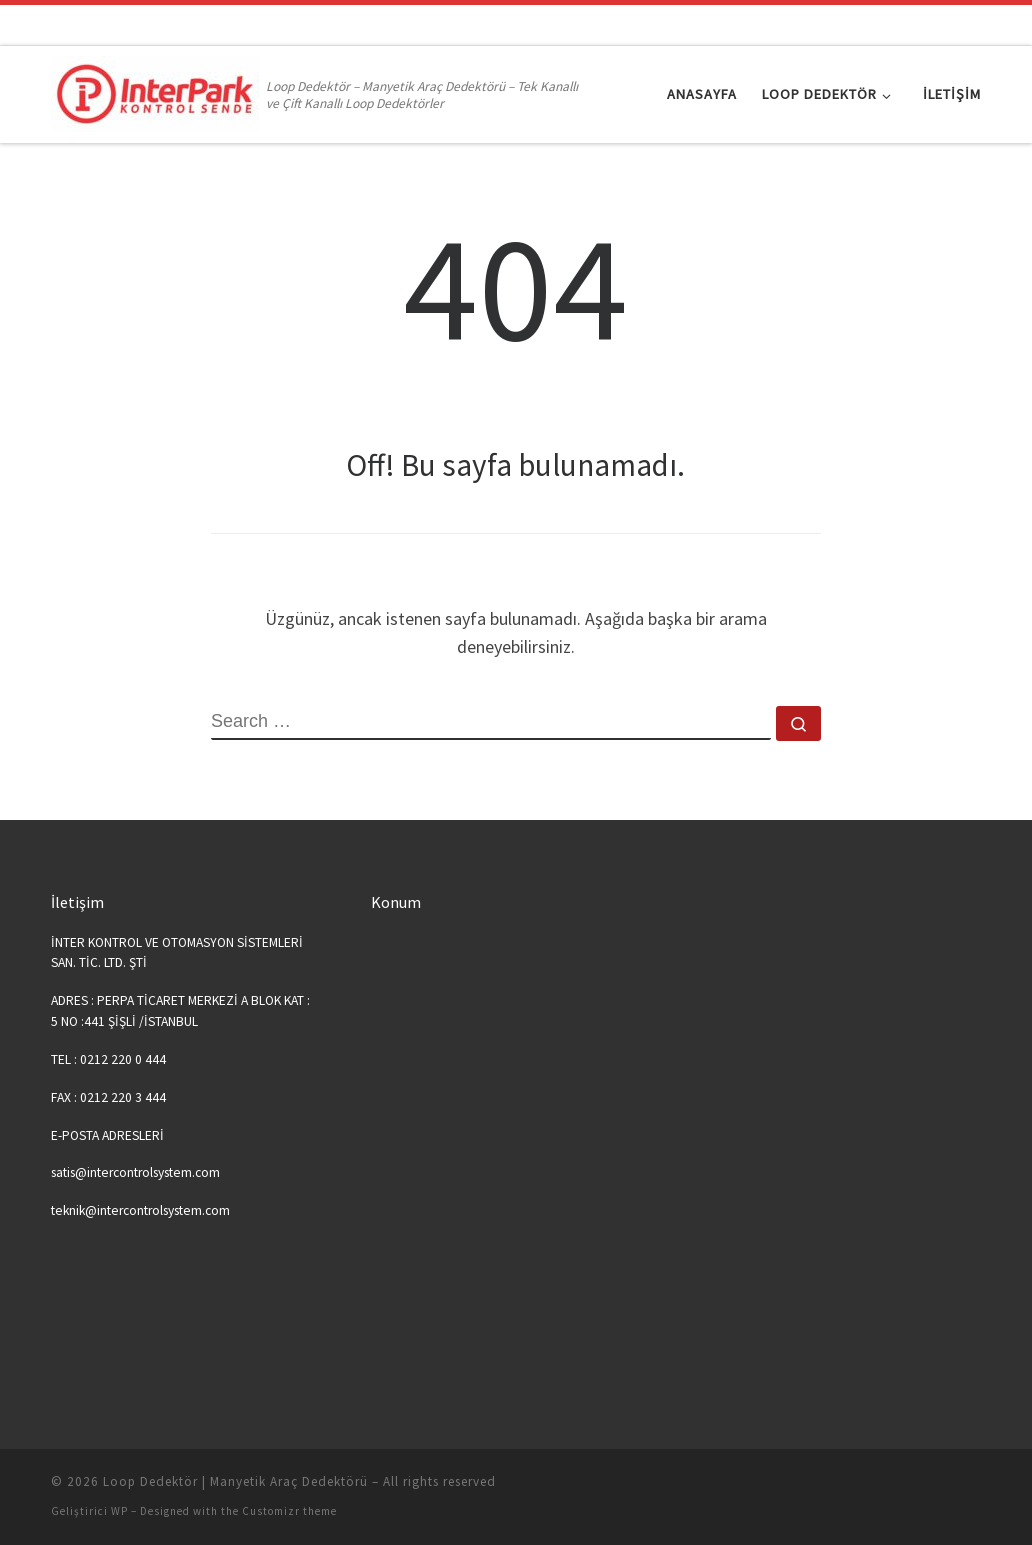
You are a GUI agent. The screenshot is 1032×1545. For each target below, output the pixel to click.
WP (119, 1511)
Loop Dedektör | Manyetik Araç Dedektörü (235, 1481)
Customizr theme (289, 1511)
